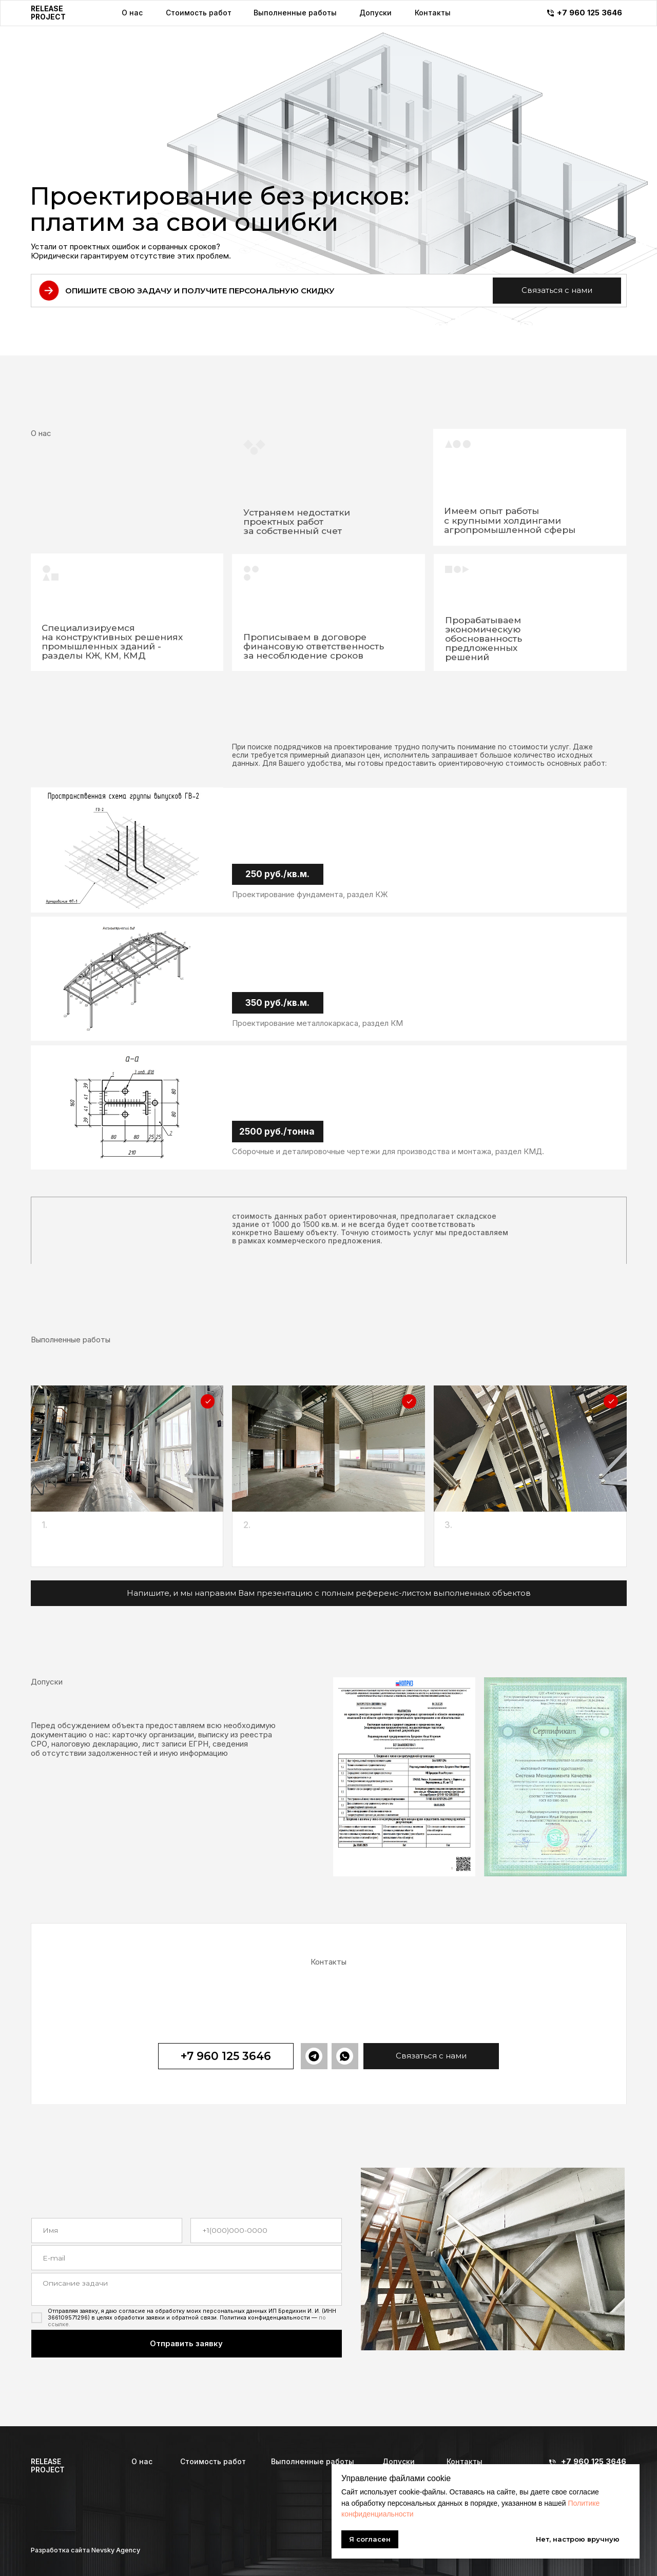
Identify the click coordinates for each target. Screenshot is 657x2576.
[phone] (265, 2230)
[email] (186, 2257)
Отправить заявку (186, 2343)
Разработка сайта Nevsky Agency (85, 2550)
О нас (141, 2462)
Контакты (464, 2462)
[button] (557, 291)
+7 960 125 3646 (593, 2461)
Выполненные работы (312, 2462)
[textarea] (186, 2289)
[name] (106, 2230)
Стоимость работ (213, 2462)
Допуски (398, 2462)
